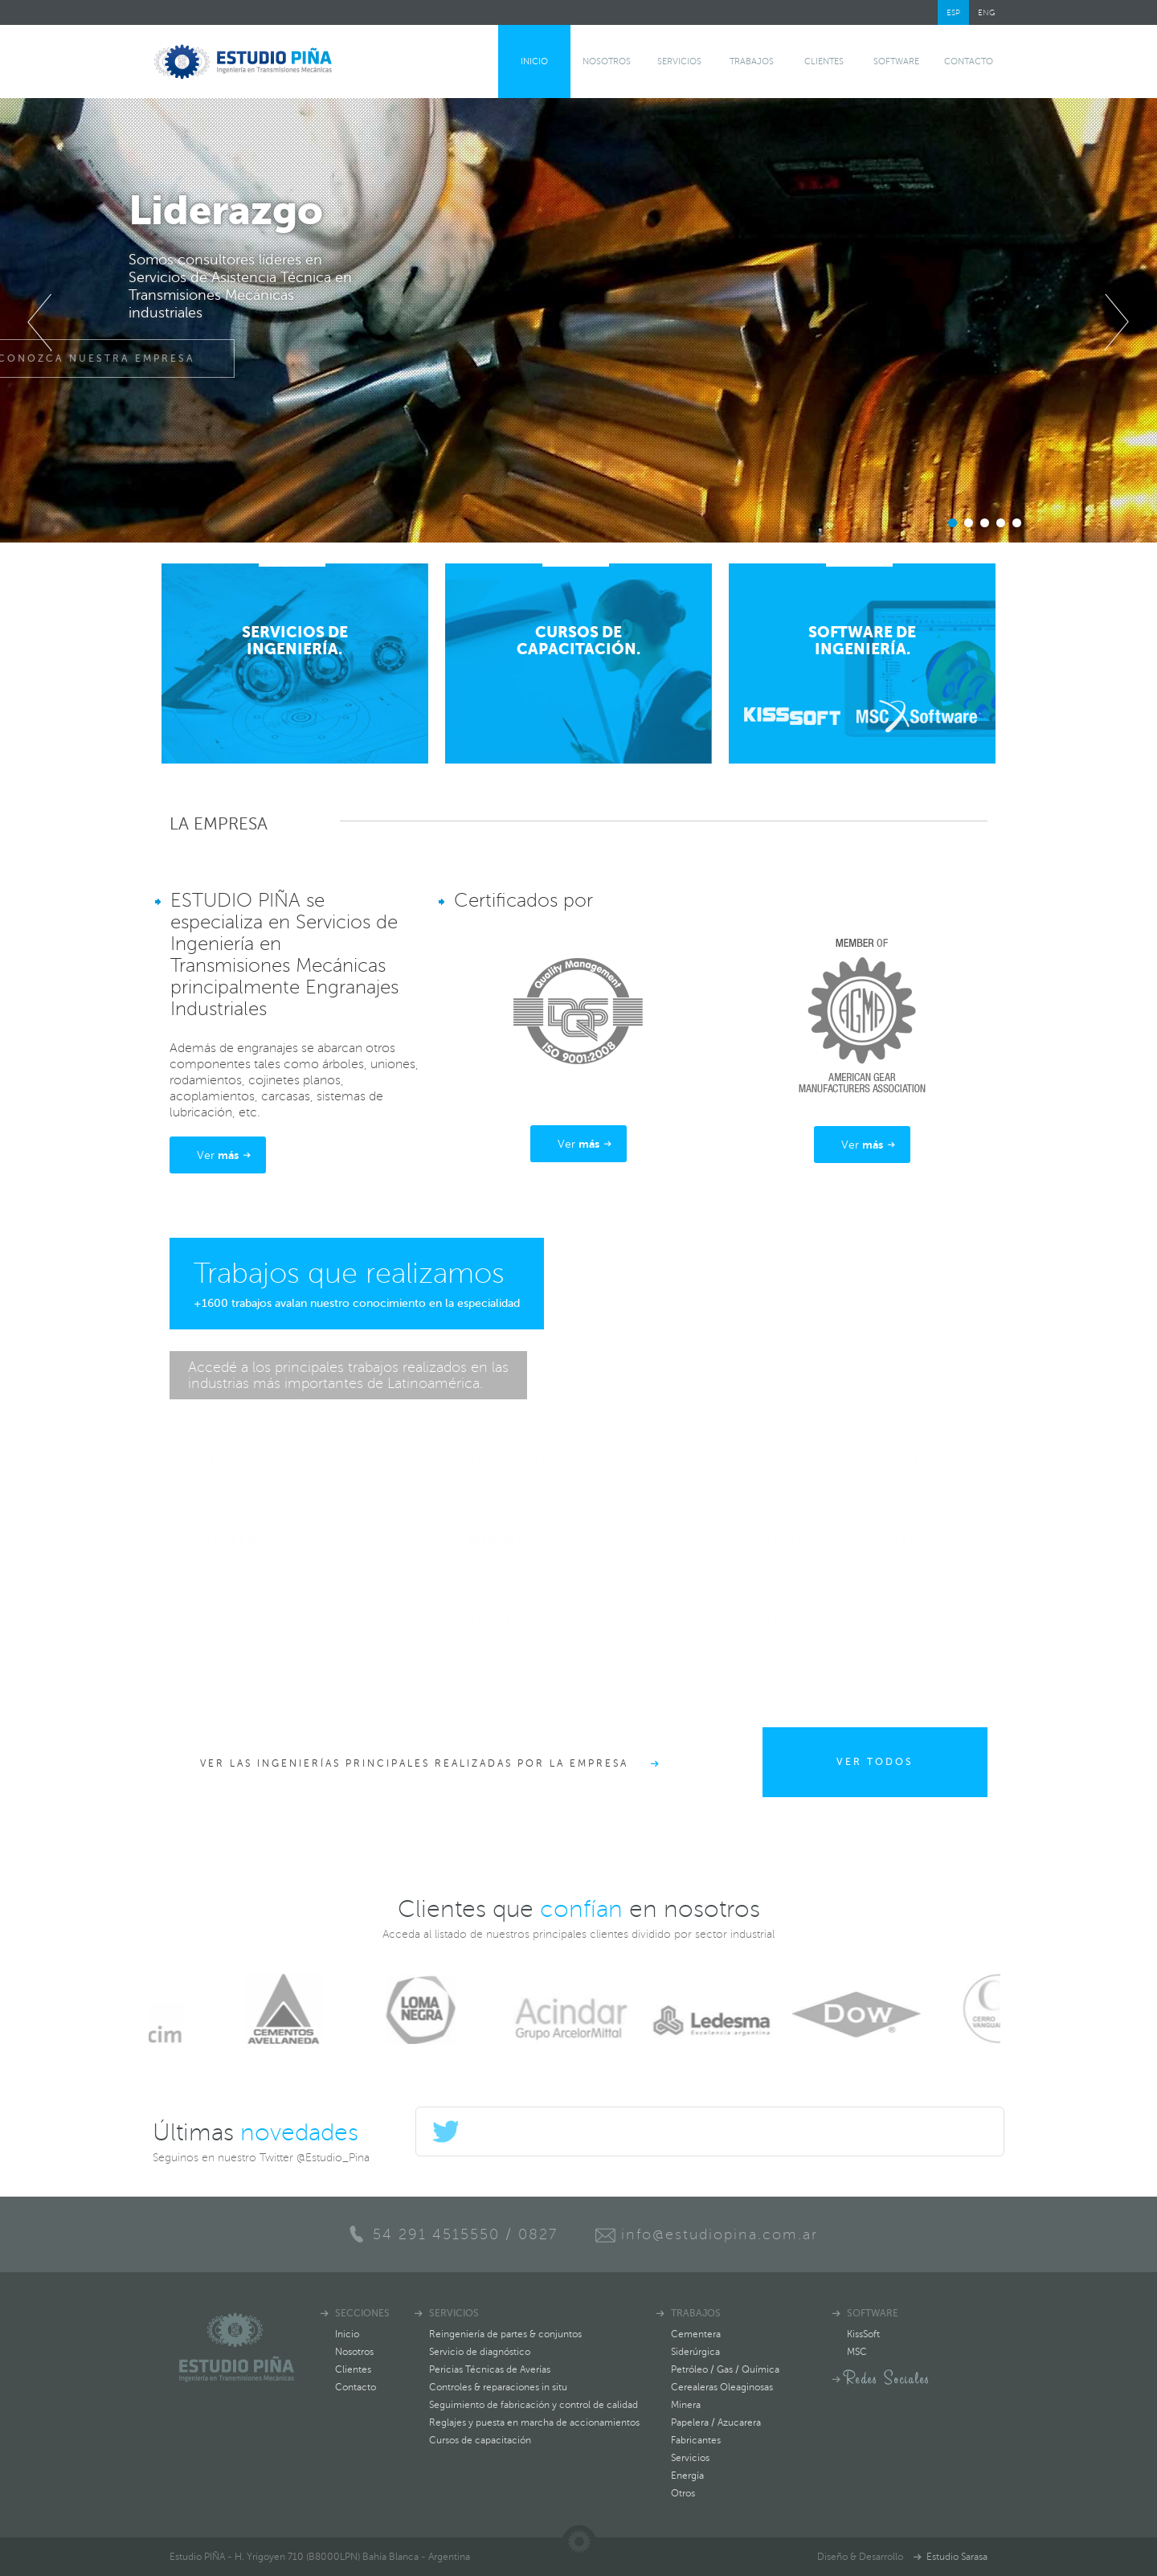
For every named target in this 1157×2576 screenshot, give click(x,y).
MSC (857, 2351)
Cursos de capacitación (480, 2440)
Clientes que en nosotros (579, 1909)
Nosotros (607, 61)
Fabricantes (696, 2440)
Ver (218, 1155)
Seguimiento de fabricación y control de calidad (533, 2404)
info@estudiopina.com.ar (719, 2234)
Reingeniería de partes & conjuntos (505, 2334)
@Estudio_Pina (333, 2158)
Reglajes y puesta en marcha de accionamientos (534, 2422)
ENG (987, 12)
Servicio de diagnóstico (479, 2351)
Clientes (824, 61)
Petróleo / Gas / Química (725, 2369)
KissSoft (863, 2334)
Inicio (534, 61)
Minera (686, 2404)
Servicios (679, 61)
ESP (953, 12)
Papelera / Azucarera (716, 2422)
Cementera (696, 2334)
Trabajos (752, 61)
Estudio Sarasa (956, 2556)
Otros (683, 2493)
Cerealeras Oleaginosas (722, 2387)
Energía (687, 2475)
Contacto (968, 61)
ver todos (875, 1761)
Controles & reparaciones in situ (498, 2387)
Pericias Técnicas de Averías (489, 2369)
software (896, 61)
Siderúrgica (695, 2351)
